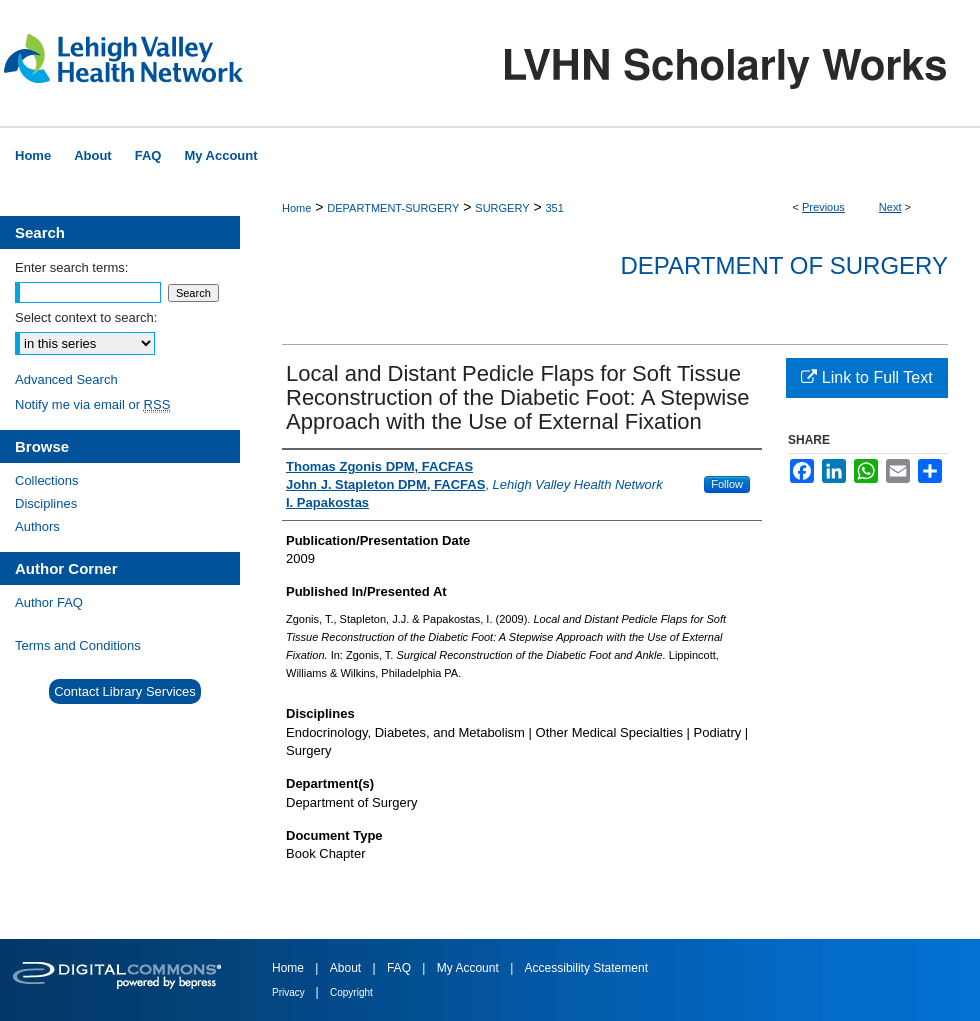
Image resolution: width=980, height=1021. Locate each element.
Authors (37, 526)
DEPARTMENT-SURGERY (393, 208)
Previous (823, 207)
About (347, 968)
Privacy (290, 992)
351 (554, 208)
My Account (469, 968)
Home (296, 208)
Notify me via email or (92, 404)
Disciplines (46, 503)
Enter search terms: (71, 267)
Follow (727, 484)
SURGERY (502, 208)
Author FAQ (49, 602)
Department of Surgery (784, 265)
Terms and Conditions (78, 645)
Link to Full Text (866, 377)
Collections (47, 480)
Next (890, 207)
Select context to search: (86, 317)
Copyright (351, 992)
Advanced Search (66, 379)
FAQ (400, 968)
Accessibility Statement (586, 968)
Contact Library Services (125, 691)
